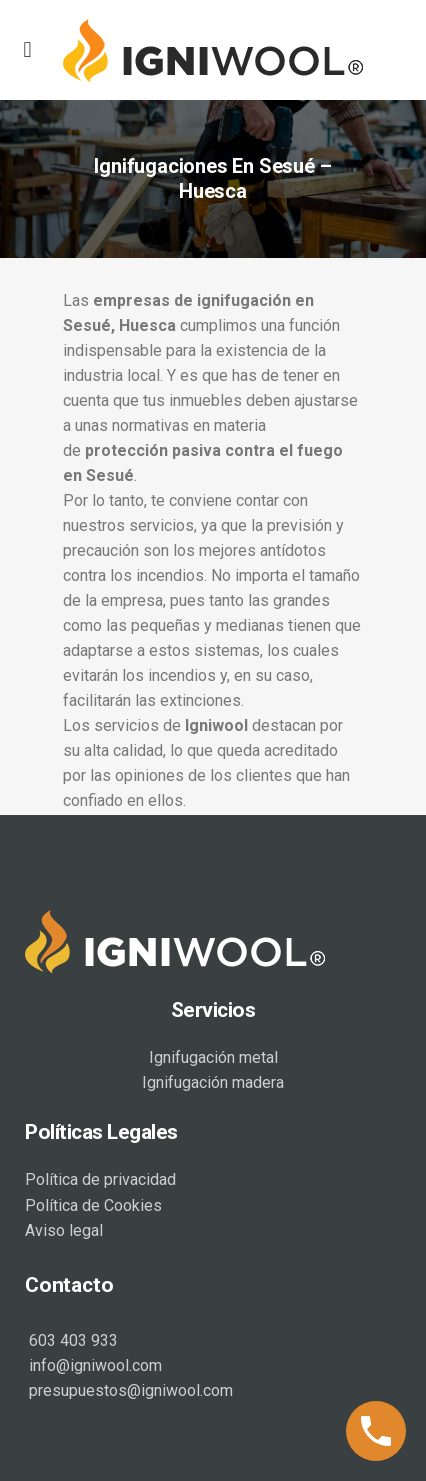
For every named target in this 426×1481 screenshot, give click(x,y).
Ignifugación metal (213, 1055)
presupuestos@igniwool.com (129, 1388)
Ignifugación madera (213, 1080)
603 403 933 (71, 1338)
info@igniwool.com (93, 1363)
